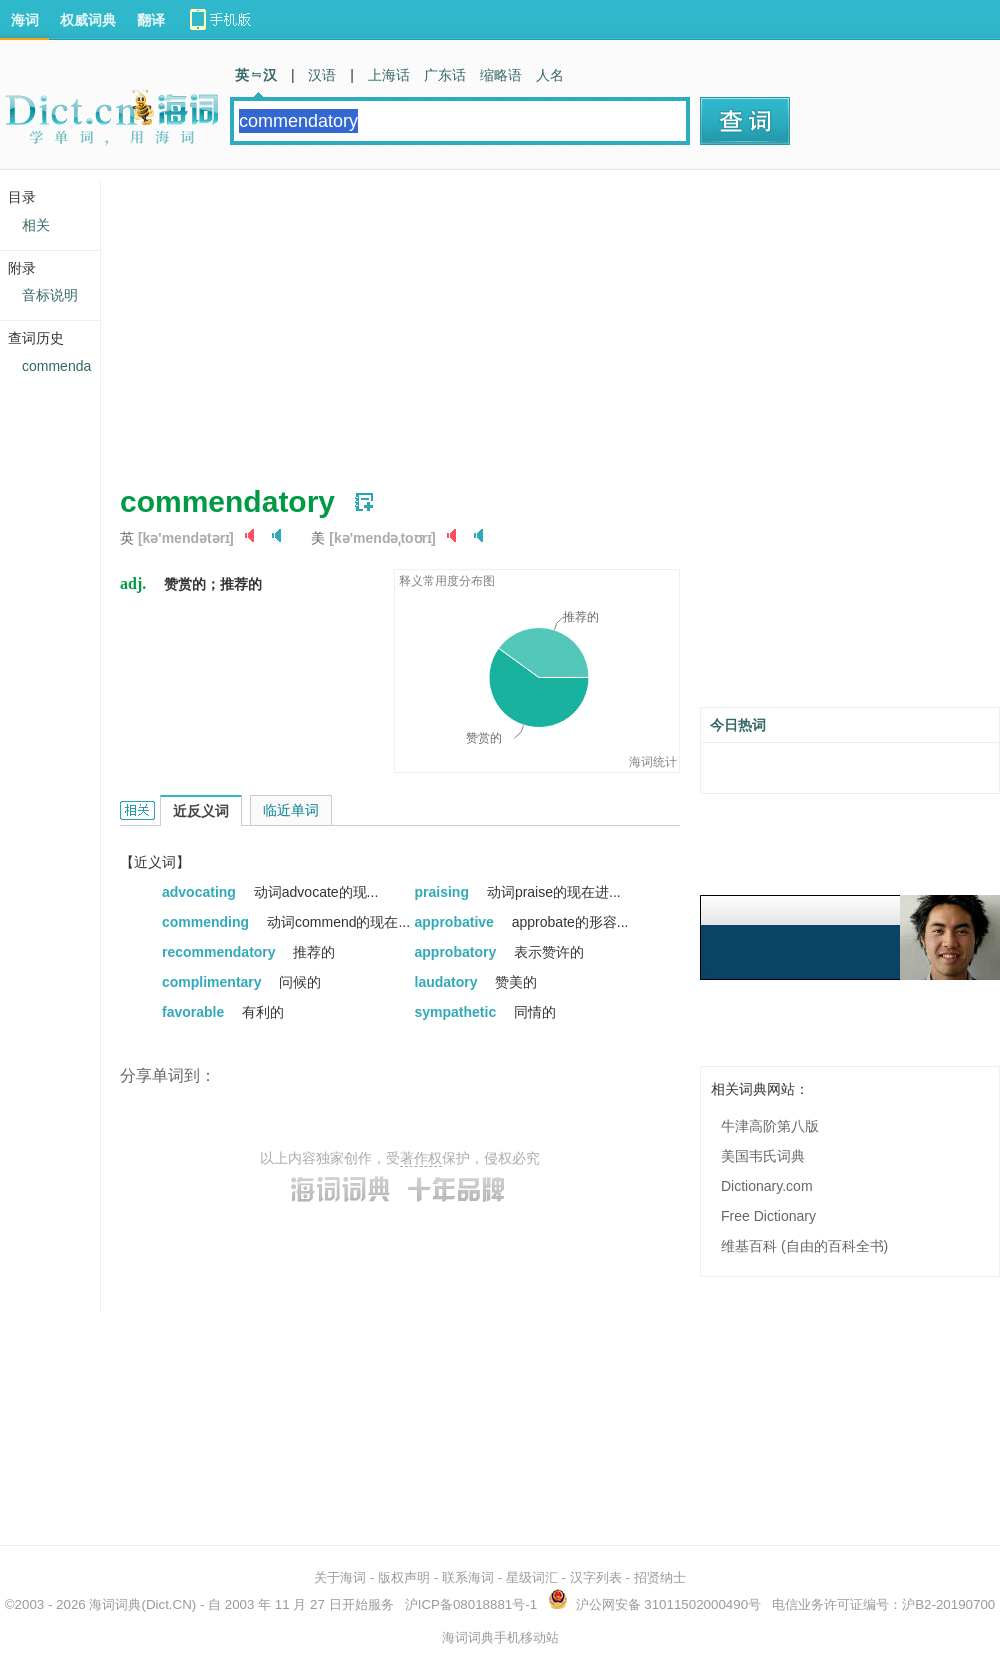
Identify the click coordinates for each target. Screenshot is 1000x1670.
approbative (456, 922)
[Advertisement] (467, 320)
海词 (25, 20)
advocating (201, 892)
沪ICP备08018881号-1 (471, 1604)
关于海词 (340, 1577)
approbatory (458, 952)
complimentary (213, 982)
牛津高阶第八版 (770, 1126)
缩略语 (501, 75)
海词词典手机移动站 (500, 1637)
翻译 (151, 20)
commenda (56, 366)
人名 (550, 75)
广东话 (445, 75)
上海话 (389, 75)
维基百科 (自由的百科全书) (804, 1246)
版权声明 (404, 1577)
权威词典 (88, 20)
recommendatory (220, 952)
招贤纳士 (660, 1577)
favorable (195, 1012)
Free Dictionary (768, 1216)
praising (444, 892)
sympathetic (458, 1012)
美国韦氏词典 (763, 1156)
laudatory (448, 982)
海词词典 (115, 1604)
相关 (36, 225)
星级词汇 (532, 1577)
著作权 (421, 1158)
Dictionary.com (767, 1186)
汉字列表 (596, 1577)
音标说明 (50, 295)
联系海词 (468, 1577)
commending (207, 922)
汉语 (322, 75)
